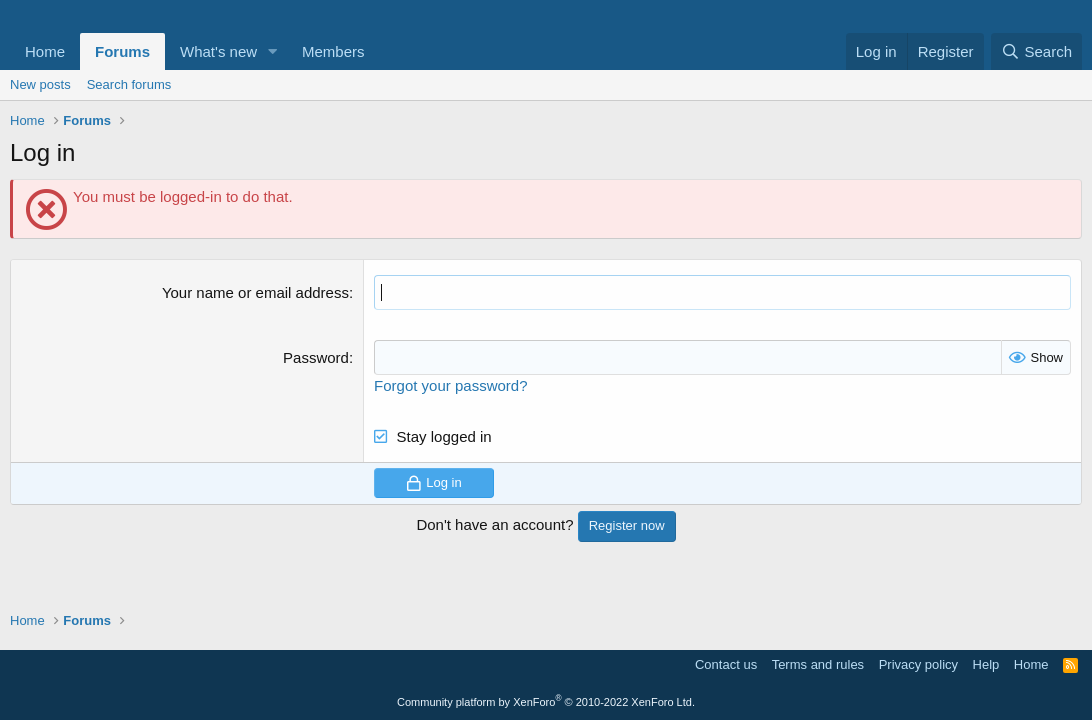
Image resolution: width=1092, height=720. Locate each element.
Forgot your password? (450, 385)
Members (333, 51)
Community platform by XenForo (546, 702)
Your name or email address (255, 292)
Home (45, 51)
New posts (40, 84)
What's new (218, 51)
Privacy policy (918, 664)
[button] (273, 51)
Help (986, 664)
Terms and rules (818, 664)
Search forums (129, 84)
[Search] (1036, 51)
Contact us (726, 664)
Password (316, 357)
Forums (122, 51)
